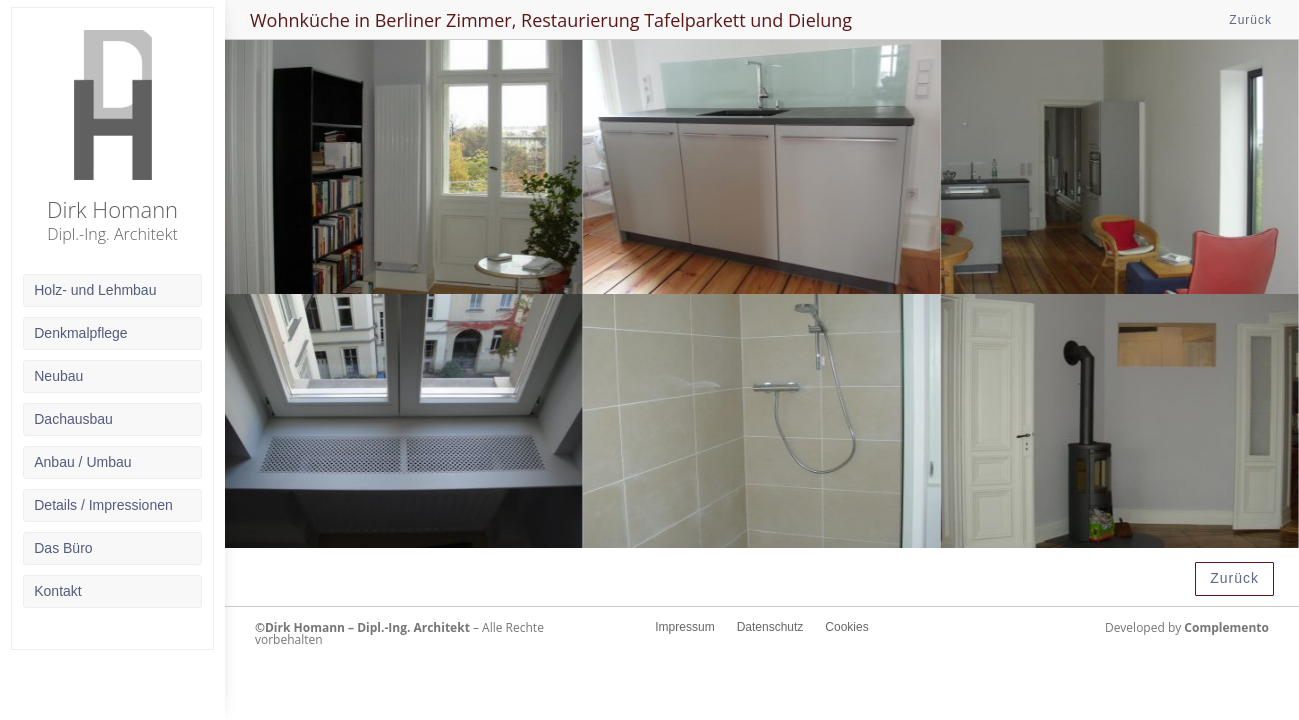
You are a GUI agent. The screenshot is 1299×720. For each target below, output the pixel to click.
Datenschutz (770, 627)
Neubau (58, 376)
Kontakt (57, 591)
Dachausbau (73, 419)
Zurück (1250, 20)
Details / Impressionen (103, 505)
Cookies (846, 627)
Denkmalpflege (80, 333)
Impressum (684, 627)
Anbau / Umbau (82, 462)
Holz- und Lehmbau (95, 290)
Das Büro (63, 548)
